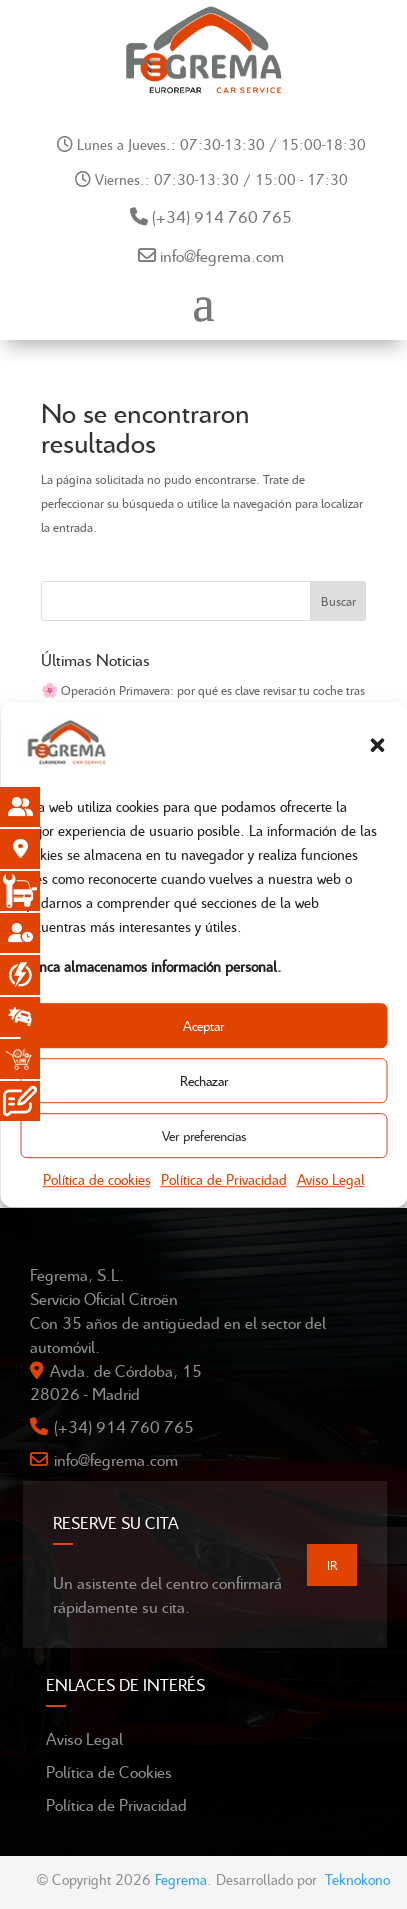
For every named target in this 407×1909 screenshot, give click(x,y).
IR (332, 1565)
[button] (377, 746)
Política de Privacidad (224, 1180)
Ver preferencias (204, 1135)
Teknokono (357, 1879)
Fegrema (181, 1879)
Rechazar (204, 1080)
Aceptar (203, 1025)
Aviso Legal (331, 1180)
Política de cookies (97, 1180)
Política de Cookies (109, 1771)
